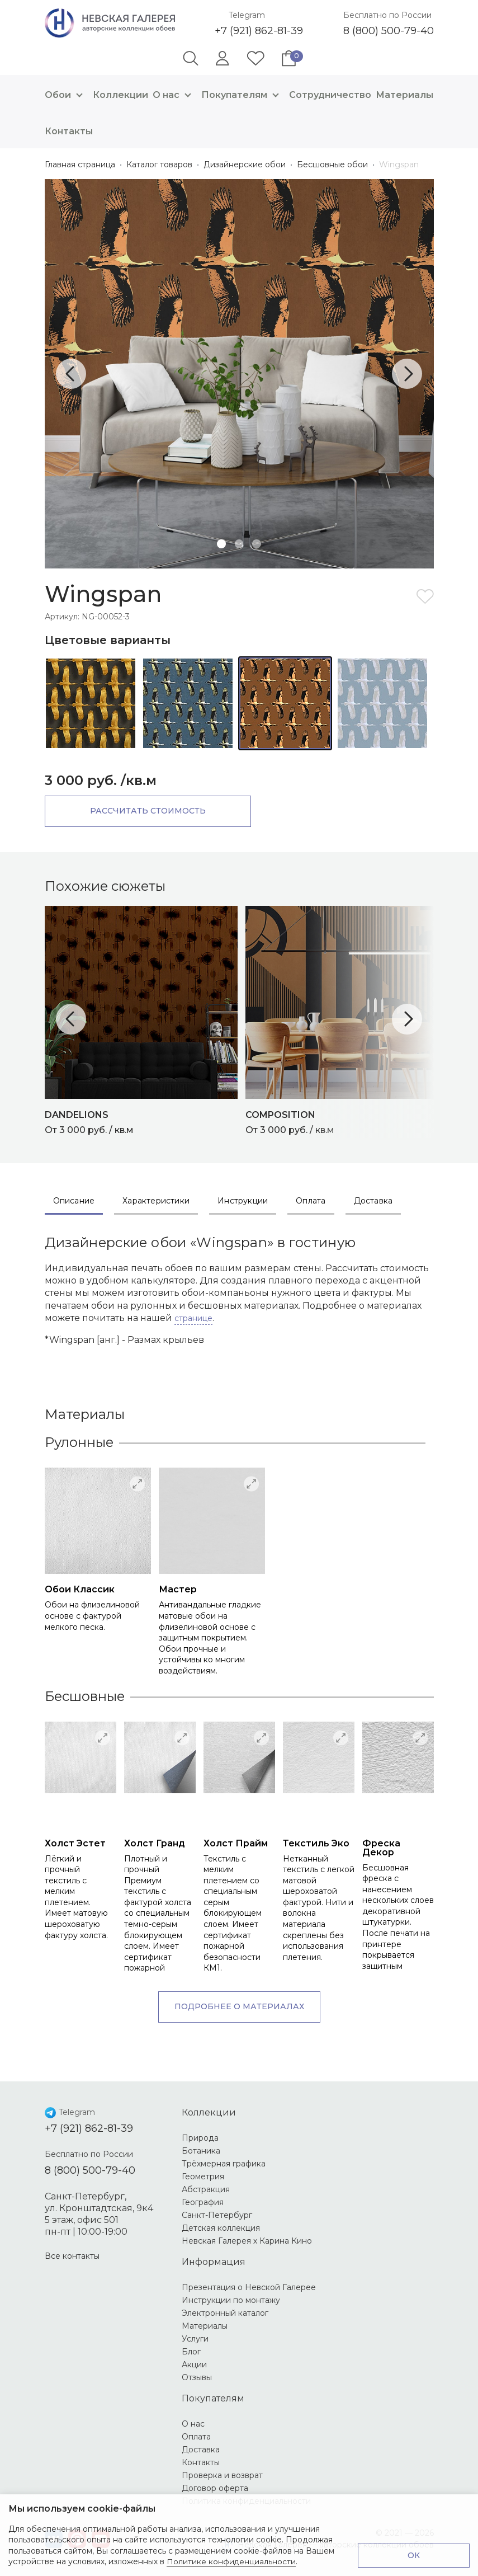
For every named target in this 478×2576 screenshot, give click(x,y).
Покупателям (243, 95)
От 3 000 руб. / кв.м (145, 1121)
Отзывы (197, 2377)
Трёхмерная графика (224, 2164)
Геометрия (203, 2176)
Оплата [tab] (310, 1201)
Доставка (201, 2450)
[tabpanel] (239, 373)
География (203, 2202)
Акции (194, 2364)
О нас (175, 95)
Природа (200, 2138)
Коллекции (120, 95)
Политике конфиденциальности (231, 2561)
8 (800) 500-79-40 (388, 31)
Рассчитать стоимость (140, 811)
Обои (66, 95)
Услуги (195, 2339)
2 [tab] (239, 543)
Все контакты (72, 2256)
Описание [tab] (74, 1201)
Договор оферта (215, 2488)
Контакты (69, 131)
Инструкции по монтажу (231, 2300)
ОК (414, 2555)
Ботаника (201, 2151)
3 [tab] (257, 543)
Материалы (404, 95)
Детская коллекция (221, 2228)
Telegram (247, 15)
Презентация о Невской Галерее (249, 2287)
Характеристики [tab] (156, 1201)
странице (193, 1318)
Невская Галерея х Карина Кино (247, 2241)
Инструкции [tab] (242, 1201)
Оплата (196, 2437)
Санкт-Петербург (217, 2215)
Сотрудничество (330, 95)
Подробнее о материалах (239, 2006)
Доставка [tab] (373, 1201)
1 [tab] (221, 543)
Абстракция (206, 2189)
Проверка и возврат (222, 2475)
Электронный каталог (225, 2313)
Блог (191, 2352)
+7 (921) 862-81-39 (259, 31)
